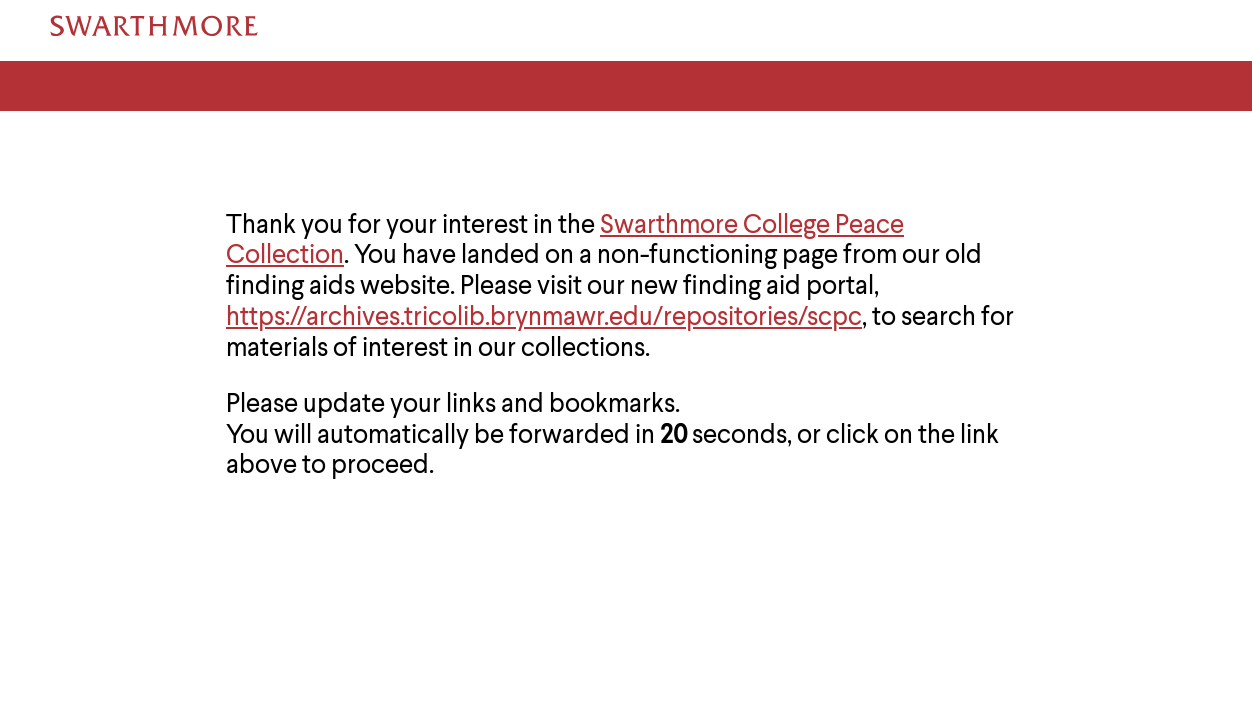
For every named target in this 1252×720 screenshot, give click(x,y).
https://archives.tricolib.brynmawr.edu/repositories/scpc (544, 318)
